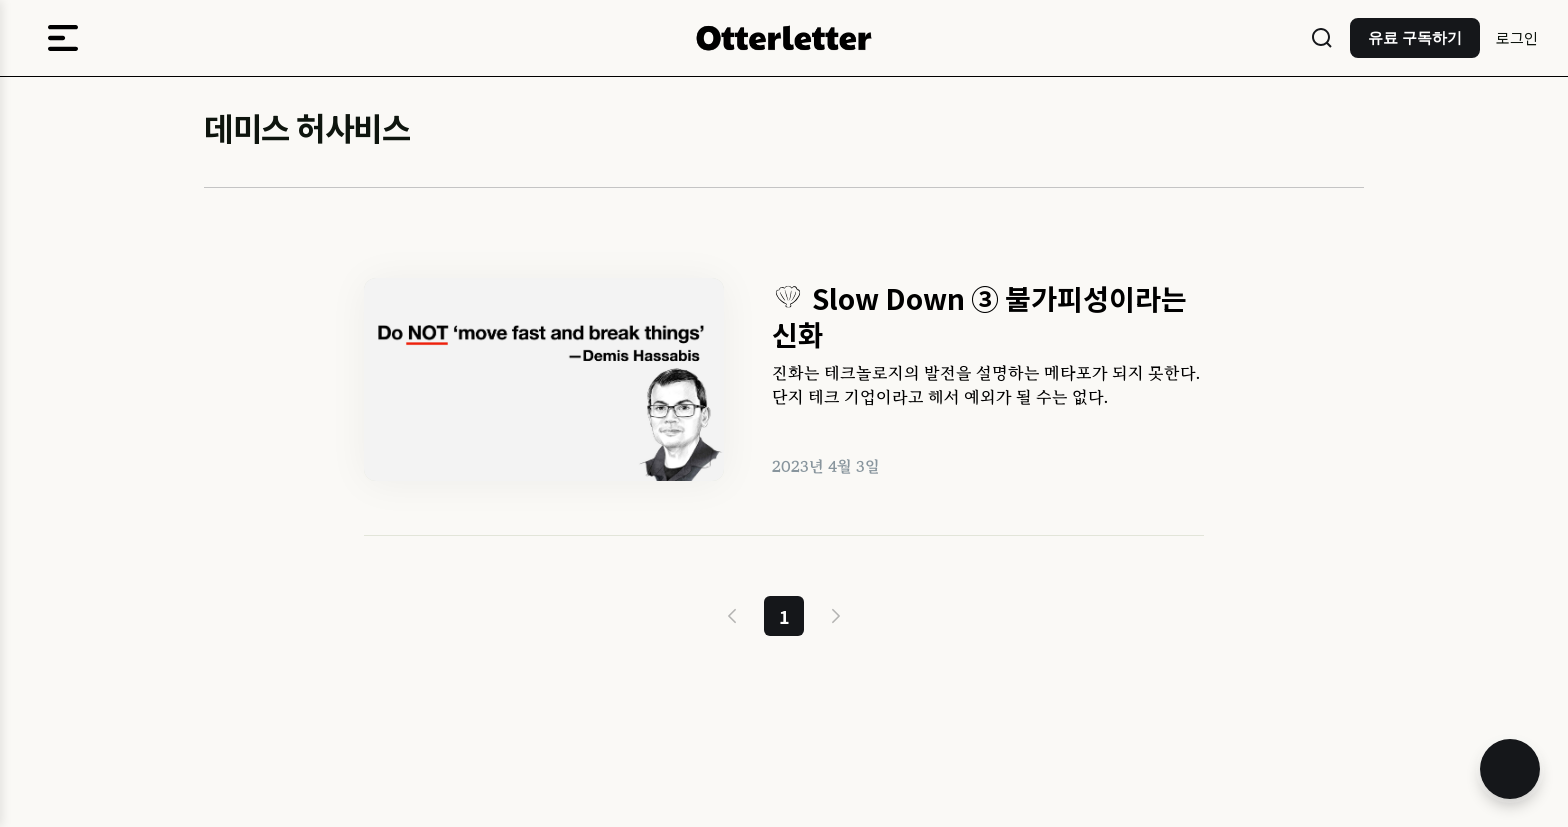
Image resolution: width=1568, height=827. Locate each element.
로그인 (1517, 37)
